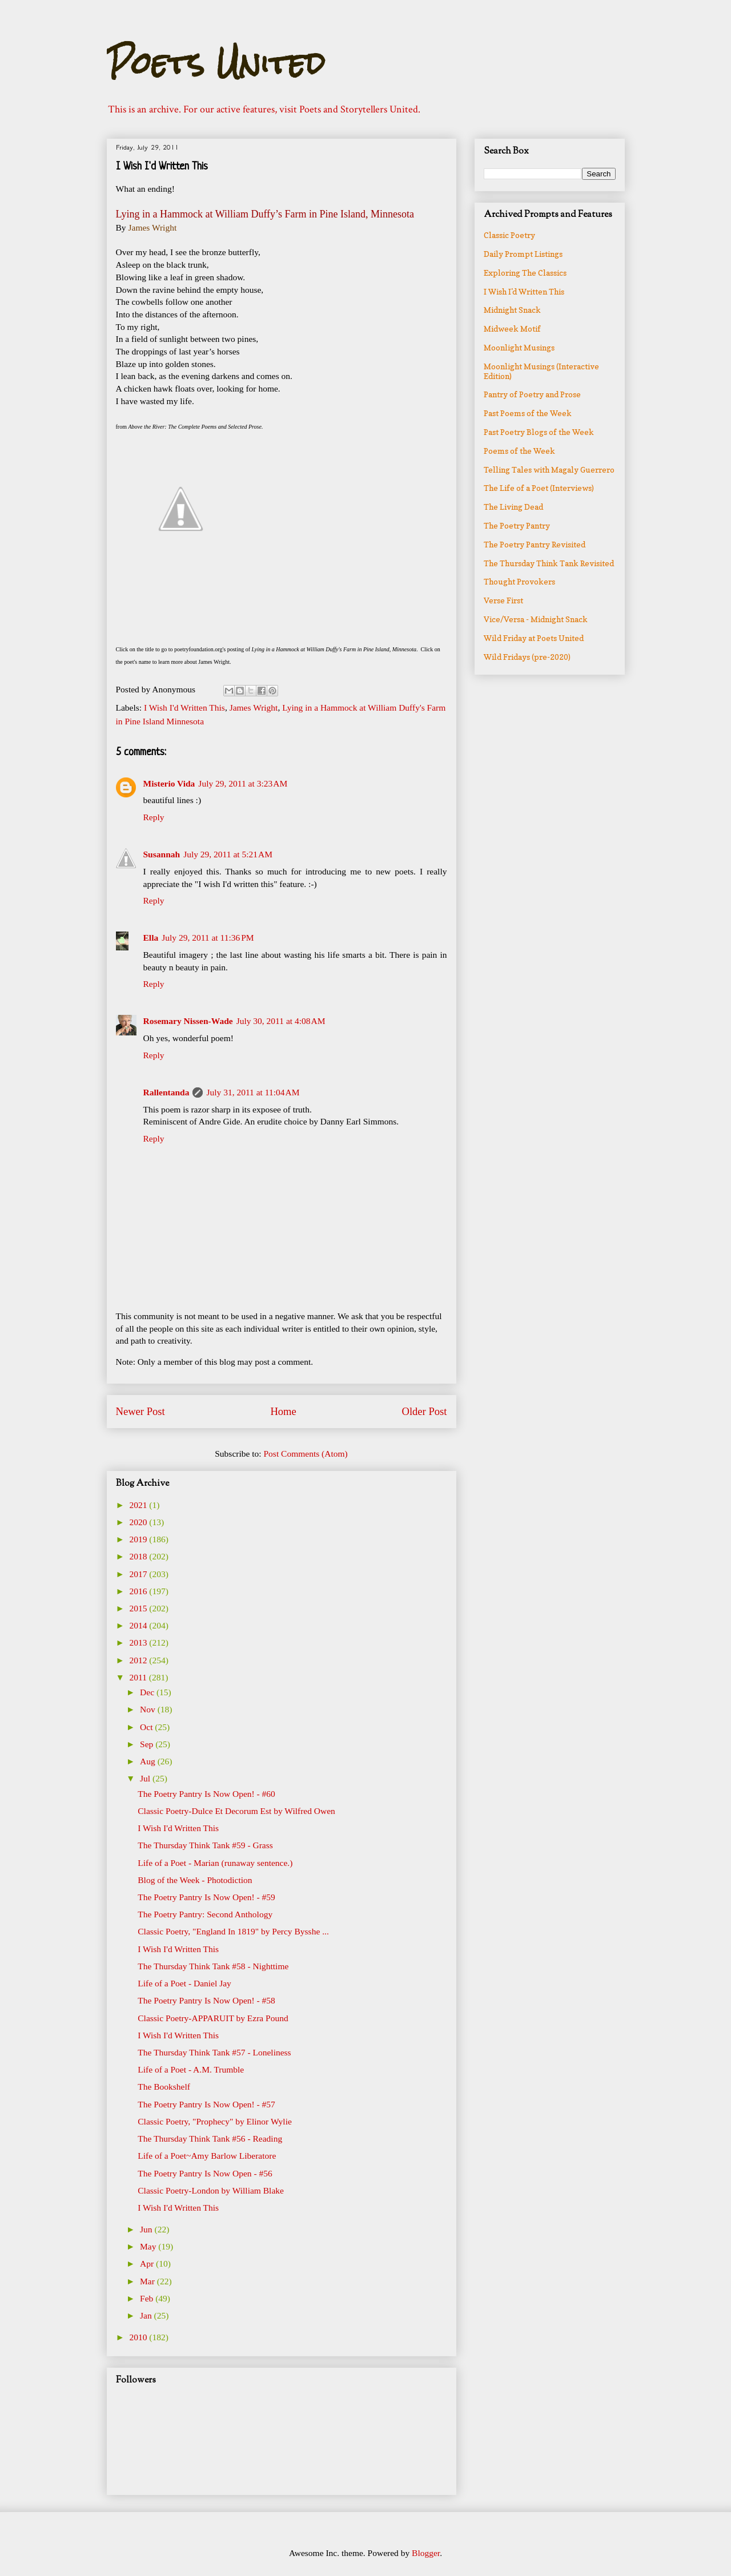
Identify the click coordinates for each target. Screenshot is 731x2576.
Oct (147, 1727)
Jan (147, 2315)
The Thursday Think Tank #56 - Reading (210, 2138)
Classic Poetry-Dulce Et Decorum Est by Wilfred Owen (236, 1811)
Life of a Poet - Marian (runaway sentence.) (215, 1863)
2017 (139, 1574)
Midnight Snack (512, 310)
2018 (139, 1556)
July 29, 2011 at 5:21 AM (227, 854)
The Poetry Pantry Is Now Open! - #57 (206, 2104)
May (149, 2246)
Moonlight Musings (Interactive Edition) (541, 371)
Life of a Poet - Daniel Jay (184, 1983)
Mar (148, 2281)
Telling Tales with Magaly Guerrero (549, 469)
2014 (139, 1625)
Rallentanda (166, 1092)
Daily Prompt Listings (523, 254)
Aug (149, 1761)
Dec (148, 1692)
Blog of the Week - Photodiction (195, 1880)
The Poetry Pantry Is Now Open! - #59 (206, 1897)
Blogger (426, 2553)
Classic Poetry (509, 235)
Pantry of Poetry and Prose (532, 394)
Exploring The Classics (525, 272)
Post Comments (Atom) (305, 1453)
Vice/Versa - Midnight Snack (536, 619)
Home (283, 1411)
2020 (139, 1522)
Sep (147, 1744)
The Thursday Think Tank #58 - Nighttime (213, 1966)
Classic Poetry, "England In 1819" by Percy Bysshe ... (233, 1931)
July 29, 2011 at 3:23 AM (242, 783)
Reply (153, 817)
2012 (139, 1660)
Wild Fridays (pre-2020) (527, 657)
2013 (139, 1642)
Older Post (424, 1411)
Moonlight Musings (519, 347)
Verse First (503, 600)
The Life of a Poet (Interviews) (539, 488)
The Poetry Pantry (517, 525)
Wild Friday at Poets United (534, 638)
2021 (139, 1505)
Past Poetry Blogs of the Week (539, 432)
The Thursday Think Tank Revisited (549, 563)
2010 (139, 2337)
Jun (147, 2229)
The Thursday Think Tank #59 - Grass (205, 1845)
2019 (139, 1539)
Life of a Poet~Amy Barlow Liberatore (207, 2155)
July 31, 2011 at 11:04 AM (252, 1092)
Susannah (161, 854)
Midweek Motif (512, 328)
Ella (151, 937)
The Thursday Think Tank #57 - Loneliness (214, 2052)
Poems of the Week (519, 450)
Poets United (216, 63)
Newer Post (140, 1411)
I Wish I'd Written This (184, 707)
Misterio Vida (169, 783)
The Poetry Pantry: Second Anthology (205, 1914)
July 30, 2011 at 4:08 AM (281, 1021)
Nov (149, 1709)
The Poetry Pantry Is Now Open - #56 (205, 2173)
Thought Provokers (519, 581)
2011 (138, 1677)
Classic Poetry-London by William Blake (211, 2190)
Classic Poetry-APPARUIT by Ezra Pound (213, 2018)
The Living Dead (513, 506)
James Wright (254, 707)
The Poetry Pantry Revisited (534, 544)
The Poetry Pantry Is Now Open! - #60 (206, 1794)
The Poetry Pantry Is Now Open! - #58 (206, 2000)
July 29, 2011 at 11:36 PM (208, 937)
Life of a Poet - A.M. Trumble (191, 2069)
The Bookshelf (164, 2086)
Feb (147, 2298)
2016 (139, 1591)
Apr (148, 2263)
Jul (146, 1778)
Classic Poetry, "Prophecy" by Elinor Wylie (215, 2121)
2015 (139, 1608)
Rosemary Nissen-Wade (188, 1021)
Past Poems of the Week (528, 413)
